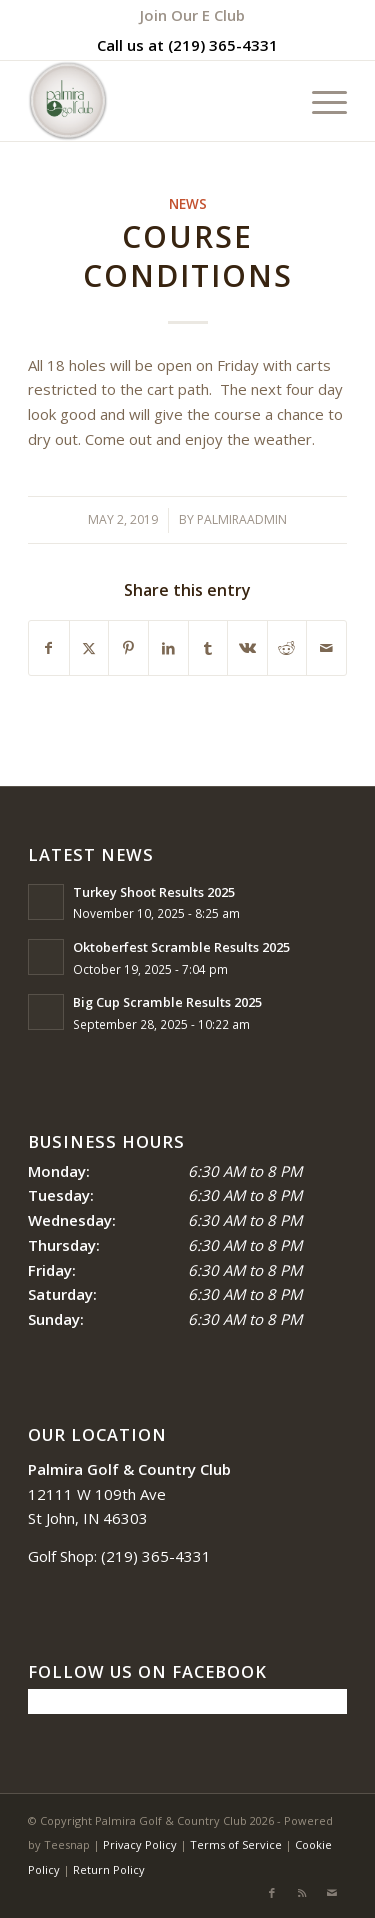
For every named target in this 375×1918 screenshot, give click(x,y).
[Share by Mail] (326, 648)
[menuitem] (192, 15)
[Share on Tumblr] (208, 648)
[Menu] (319, 101)
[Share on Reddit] (287, 648)
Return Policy (109, 1869)
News (188, 204)
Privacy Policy (140, 1844)
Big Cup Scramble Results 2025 (167, 1002)
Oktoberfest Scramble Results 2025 (181, 947)
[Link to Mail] (332, 1893)
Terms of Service (236, 1844)
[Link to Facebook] (272, 1893)
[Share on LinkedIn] (168, 648)
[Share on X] (89, 648)
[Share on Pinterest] (128, 648)
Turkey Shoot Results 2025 (154, 892)
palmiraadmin (242, 519)
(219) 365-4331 (223, 45)
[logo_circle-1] (155, 101)
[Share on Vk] (247, 648)
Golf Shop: (62, 1556)
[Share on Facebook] (49, 648)
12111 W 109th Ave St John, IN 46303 (129, 1494)
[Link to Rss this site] (302, 1893)
